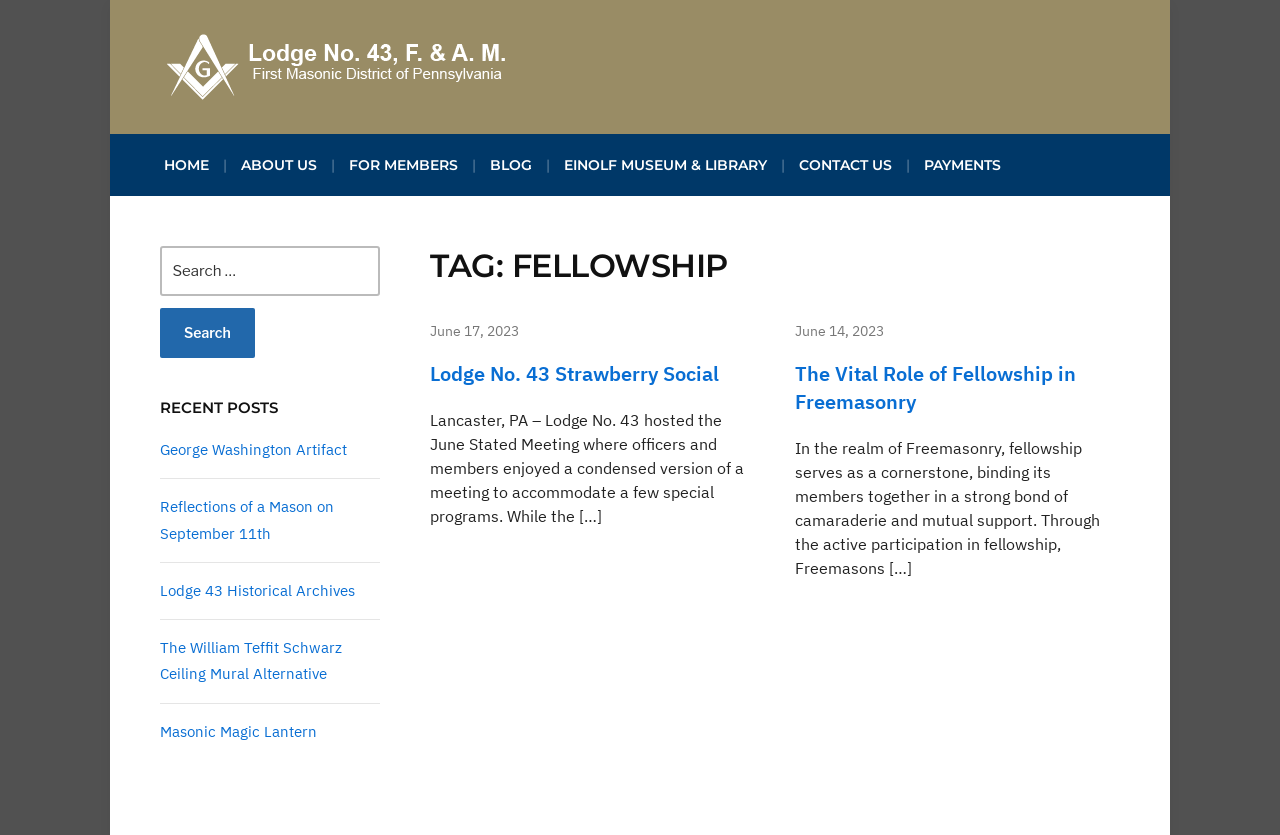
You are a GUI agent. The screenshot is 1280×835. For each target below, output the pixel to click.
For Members (403, 165)
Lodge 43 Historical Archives (257, 590)
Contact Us (845, 165)
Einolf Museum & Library (665, 165)
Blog (511, 165)
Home (186, 165)
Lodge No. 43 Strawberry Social (574, 373)
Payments (962, 165)
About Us (279, 165)
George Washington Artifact (253, 449)
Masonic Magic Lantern (238, 731)
